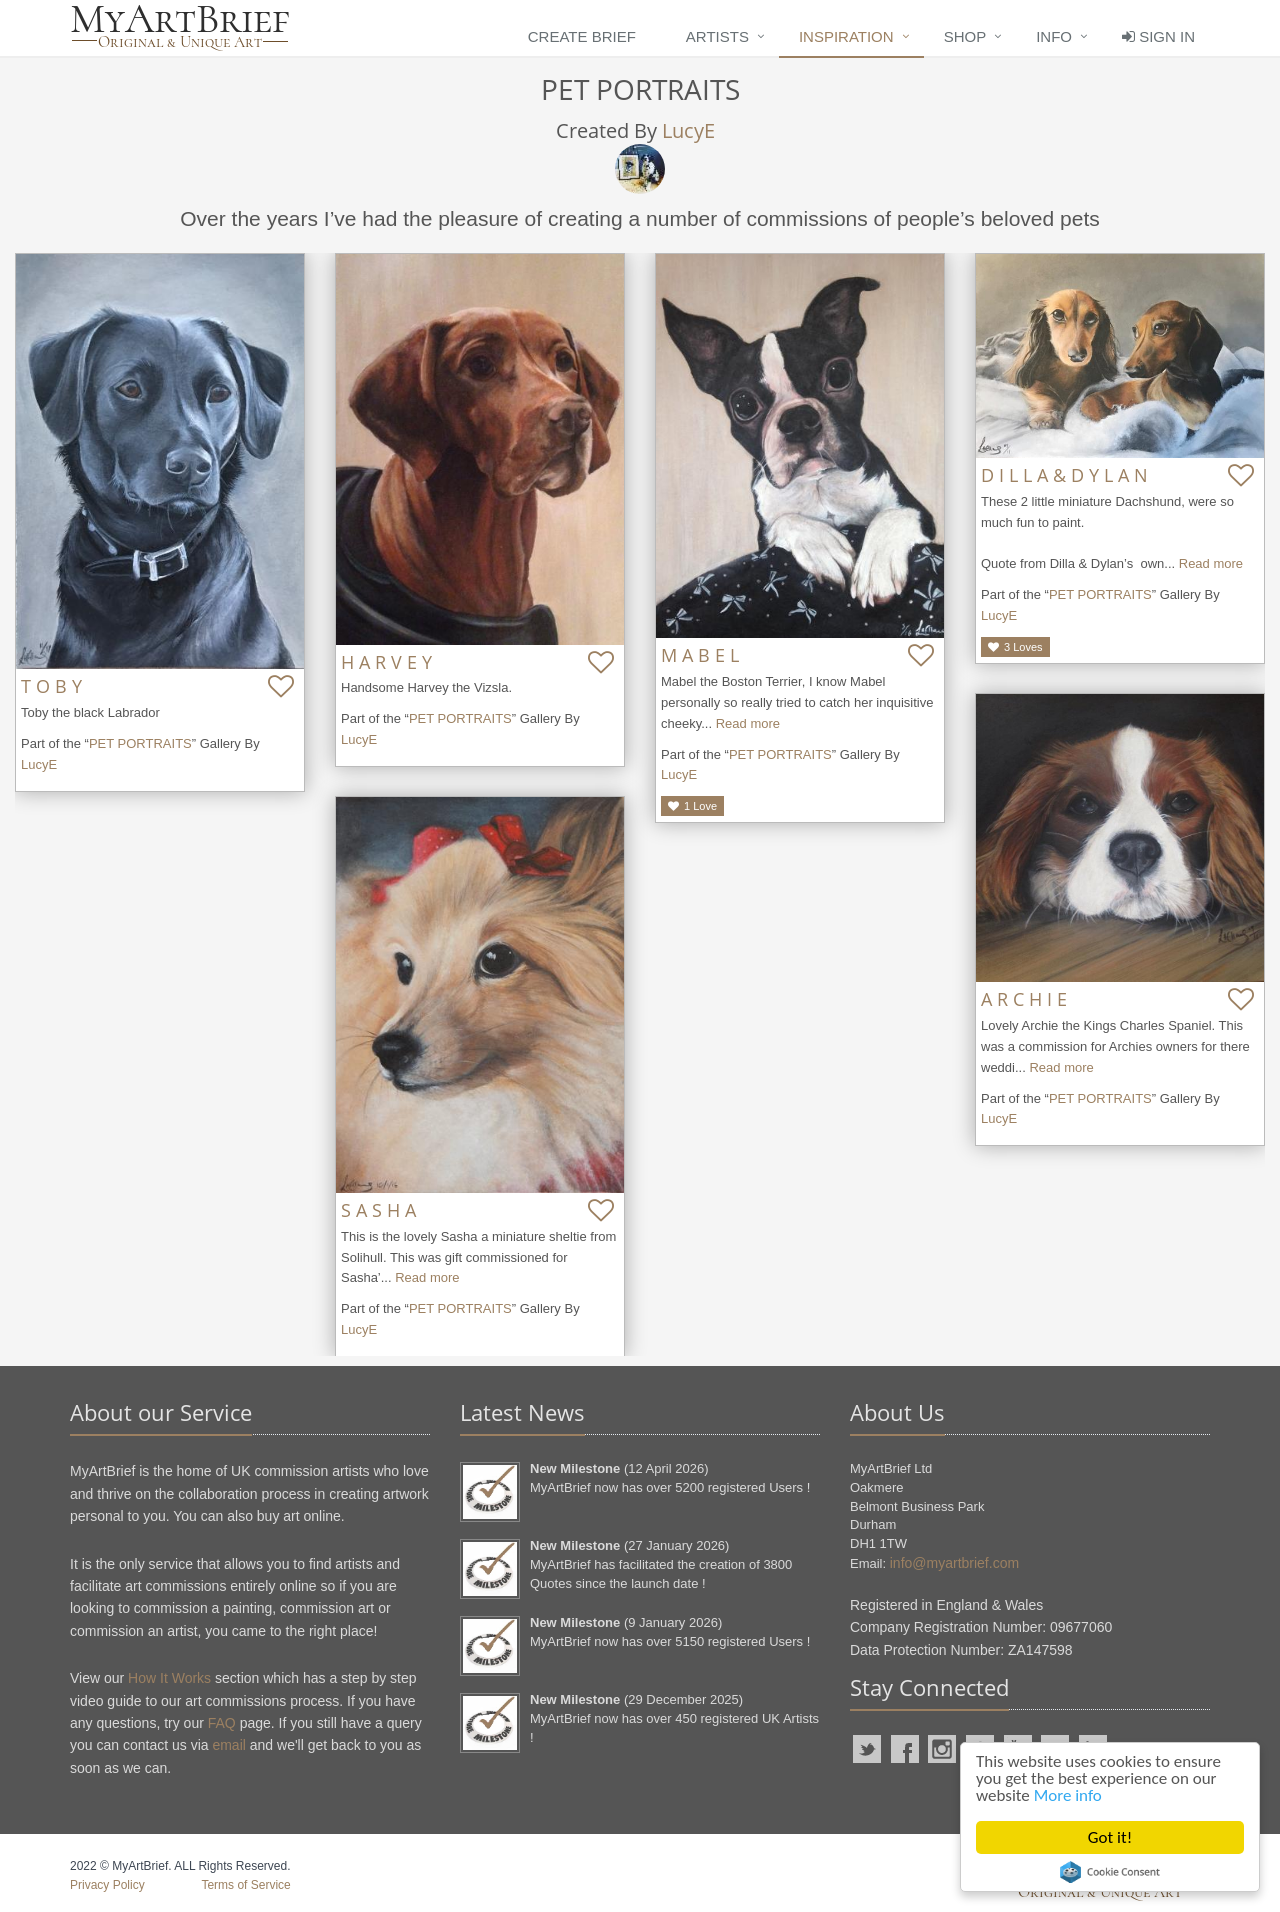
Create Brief (582, 36)
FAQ (222, 1723)
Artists (717, 36)
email (228, 1745)
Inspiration (846, 36)
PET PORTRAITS (140, 743)
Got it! (1110, 1837)
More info (1068, 1795)
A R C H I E (1024, 999)
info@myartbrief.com (954, 1563)
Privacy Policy (107, 1885)
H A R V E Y (386, 662)
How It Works (169, 1678)
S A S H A (378, 1210)
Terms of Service (245, 1885)
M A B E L (700, 655)
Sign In (1158, 36)
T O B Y (51, 686)
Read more (748, 723)
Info (1054, 36)
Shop (965, 36)
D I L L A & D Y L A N (1064, 475)
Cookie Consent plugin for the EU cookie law (1110, 1872)
